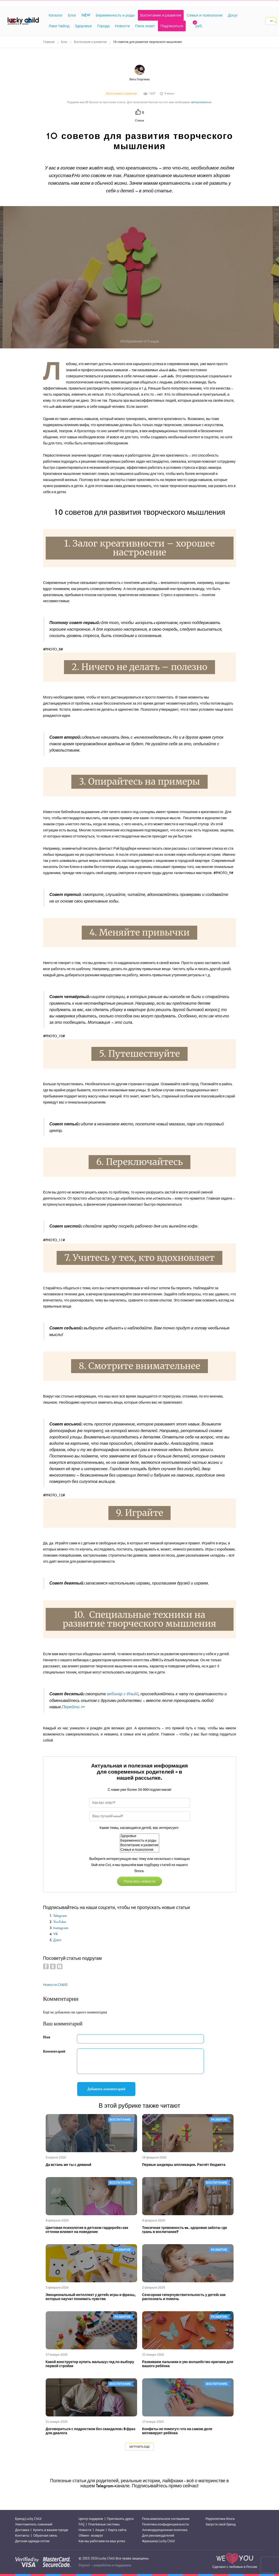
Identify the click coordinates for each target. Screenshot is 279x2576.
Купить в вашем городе (50, 2530)
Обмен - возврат (91, 2535)
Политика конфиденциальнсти (165, 2524)
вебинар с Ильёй (122, 1694)
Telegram (60, 1916)
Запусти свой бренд (221, 2524)
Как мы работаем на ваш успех (102, 2541)
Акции (99, 2530)
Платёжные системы (104, 2524)
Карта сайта (117, 2530)
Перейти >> (73, 1707)
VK (55, 1934)
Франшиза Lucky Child (158, 2541)
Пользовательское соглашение (166, 2519)
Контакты (22, 2535)
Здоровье (139, 1836)
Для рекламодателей (158, 2535)
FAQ (82, 2524)
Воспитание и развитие (139, 1845)
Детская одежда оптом (32, 2541)
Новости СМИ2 (55, 1985)
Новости (85, 2530)
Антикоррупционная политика (165, 2530)
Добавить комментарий (106, 2089)
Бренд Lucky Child (28, 2519)
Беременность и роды (139, 1840)
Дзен (57, 1940)
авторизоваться (201, 102)
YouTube (59, 1922)
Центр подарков (91, 2519)
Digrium (84, 2565)
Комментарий (54, 2051)
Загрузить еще (139, 2446)
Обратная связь (45, 2535)
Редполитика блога (220, 2519)
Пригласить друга (120, 2519)
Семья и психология (139, 1850)
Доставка (22, 2530)
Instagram (60, 1928)
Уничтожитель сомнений (34, 2524)
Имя (46, 2037)
